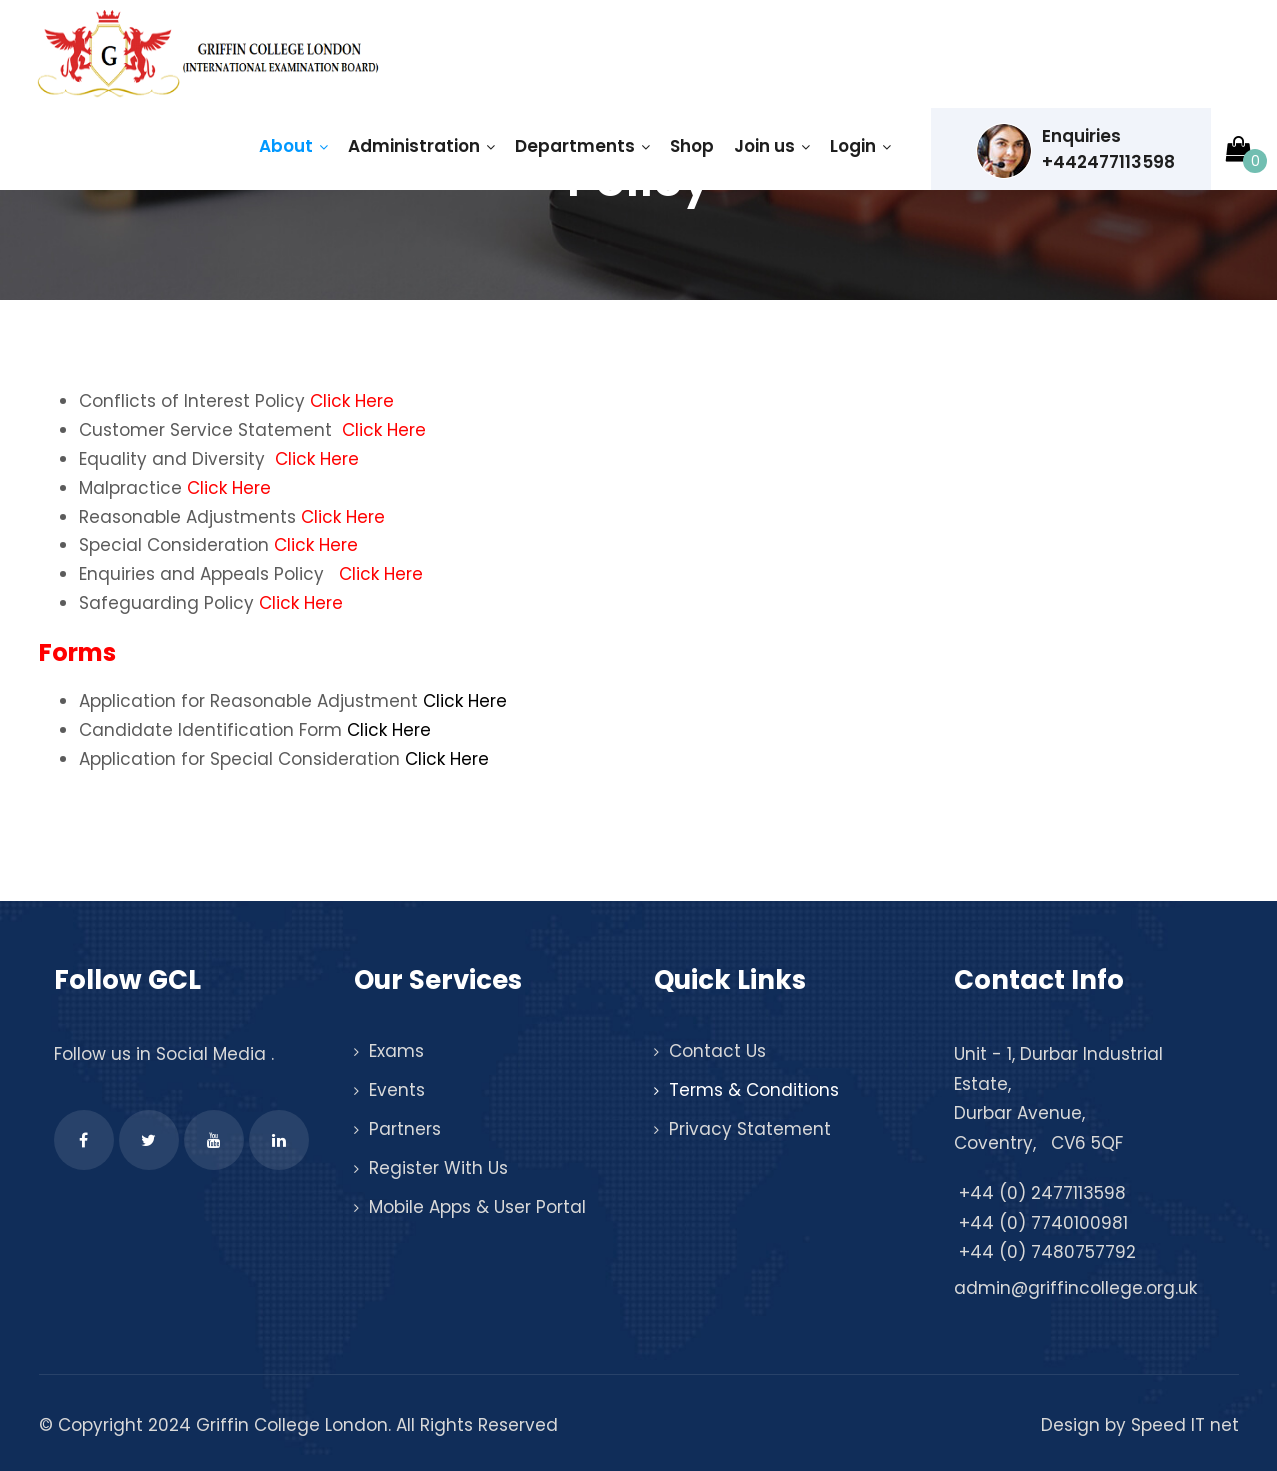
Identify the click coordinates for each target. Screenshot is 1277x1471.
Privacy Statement (750, 1129)
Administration (421, 146)
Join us (772, 146)
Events (397, 1090)
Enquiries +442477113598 (1075, 151)
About (293, 146)
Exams (396, 1051)
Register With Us (438, 1168)
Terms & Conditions (754, 1090)
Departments (582, 146)
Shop (692, 146)
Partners (405, 1129)
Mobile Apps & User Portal (477, 1207)
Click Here (352, 401)
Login (860, 146)
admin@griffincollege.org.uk (1075, 1288)
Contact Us (717, 1051)
